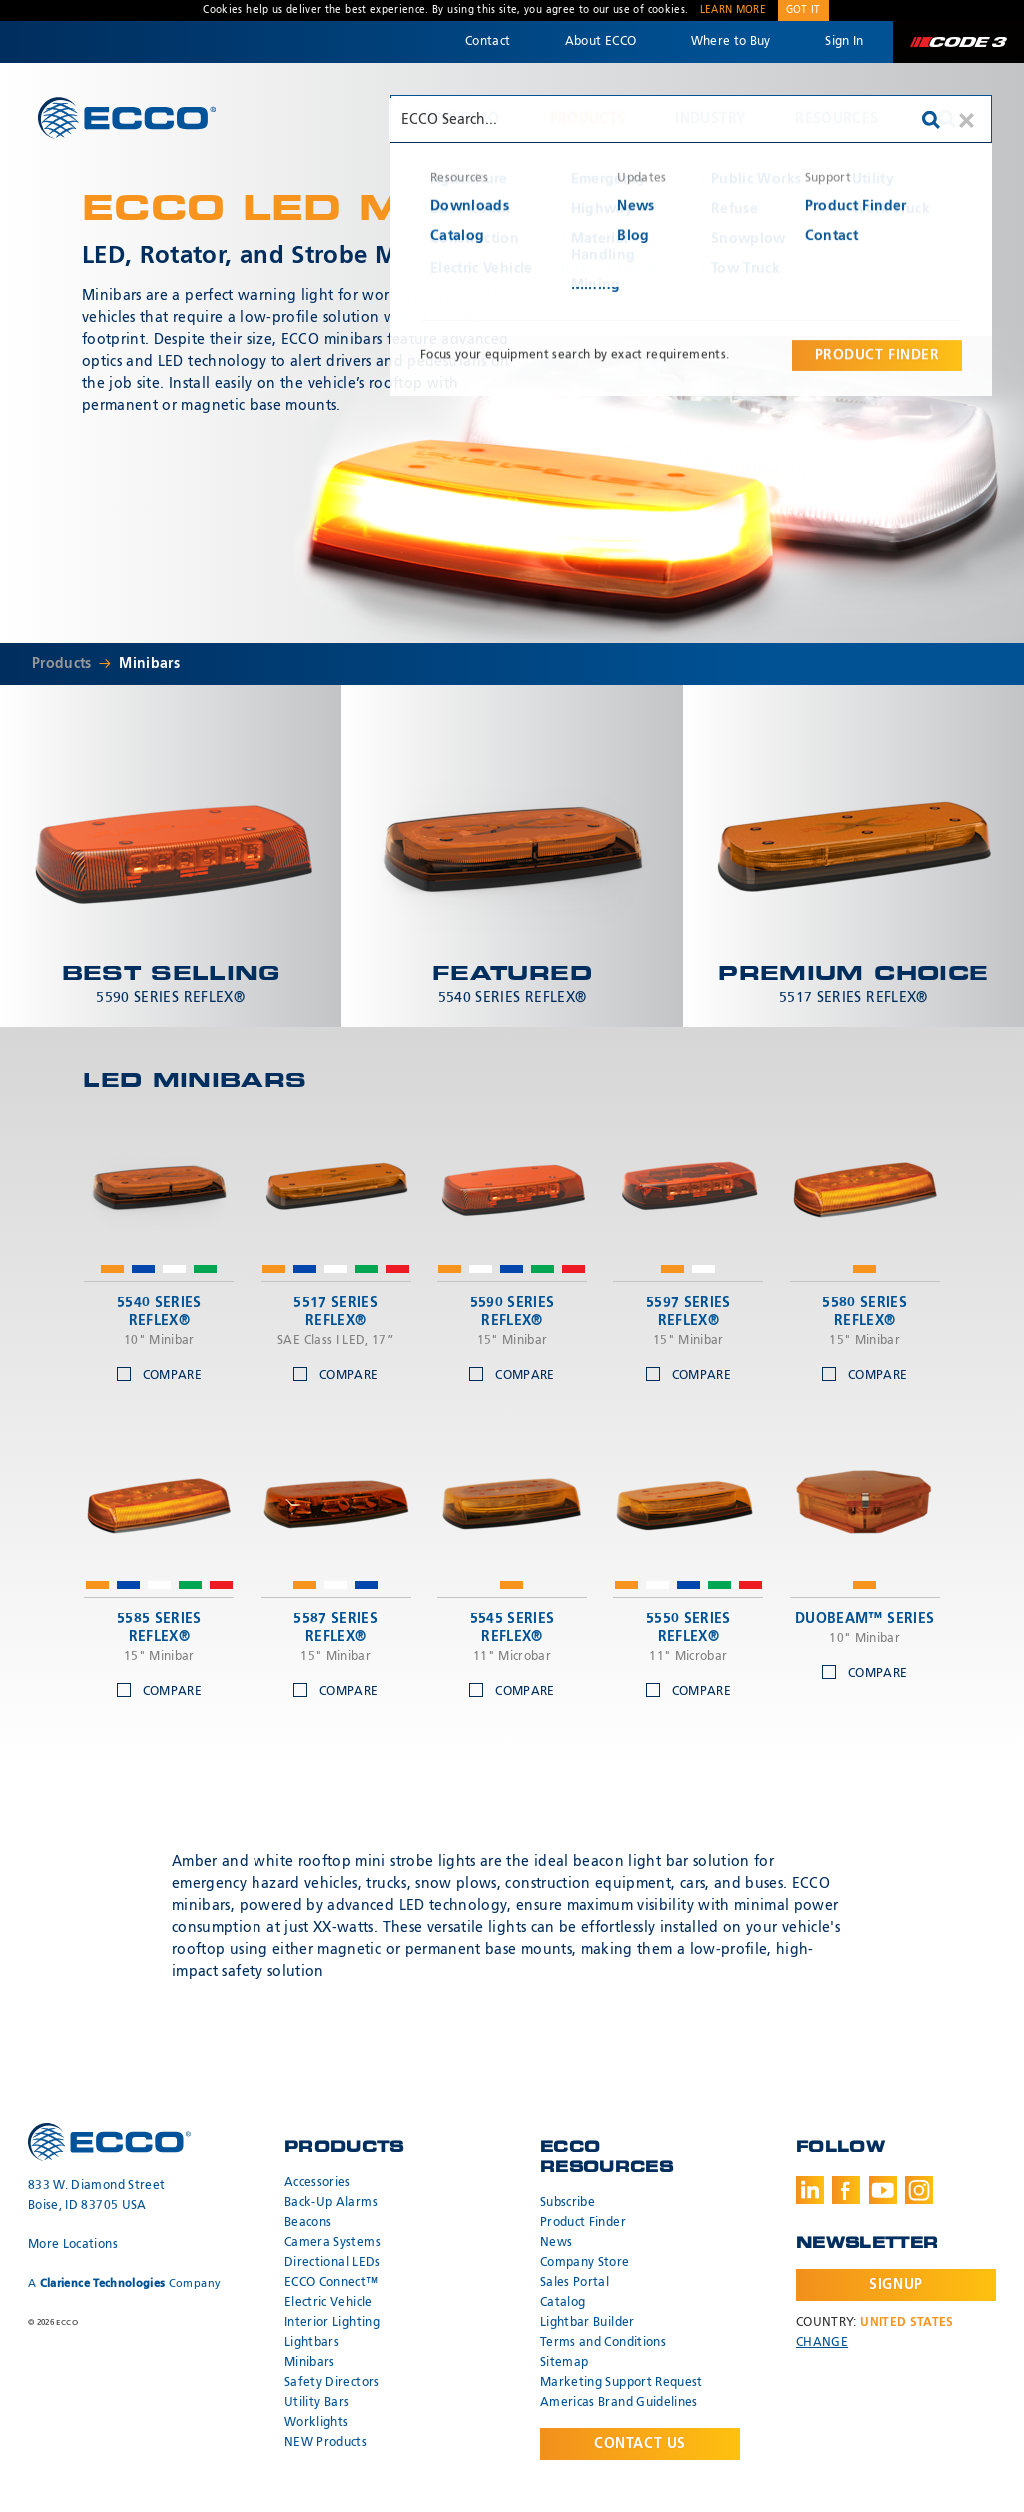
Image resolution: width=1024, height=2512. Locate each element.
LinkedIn (810, 2190)
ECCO (127, 117)
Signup (895, 2285)
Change (822, 2343)
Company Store (585, 2263)
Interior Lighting (332, 2323)
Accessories (317, 2183)
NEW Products (325, 2443)
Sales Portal (574, 2283)
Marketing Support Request (621, 2383)
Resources (836, 119)
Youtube (883, 2190)
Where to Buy (731, 42)
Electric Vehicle (328, 2303)
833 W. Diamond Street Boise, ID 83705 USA (96, 2196)
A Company (124, 2283)
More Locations (73, 2245)
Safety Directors (332, 2383)
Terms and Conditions (603, 2343)
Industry (710, 119)
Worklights (316, 2423)
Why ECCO (461, 119)
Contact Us (640, 2444)
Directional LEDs (332, 2263)
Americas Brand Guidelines (619, 2403)
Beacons (307, 2223)
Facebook (846, 2190)
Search (947, 119)
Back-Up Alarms (331, 2203)
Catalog (562, 2303)
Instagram (919, 2190)
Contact (487, 42)
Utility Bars (316, 2403)
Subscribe (567, 2203)
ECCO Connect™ (331, 2283)
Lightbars (311, 2343)
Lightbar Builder (587, 2323)
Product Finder (583, 2223)
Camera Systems (332, 2243)
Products (588, 119)
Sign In (844, 42)
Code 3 (958, 42)
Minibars (149, 664)
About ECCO (601, 42)
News (556, 2243)
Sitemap (564, 2363)
